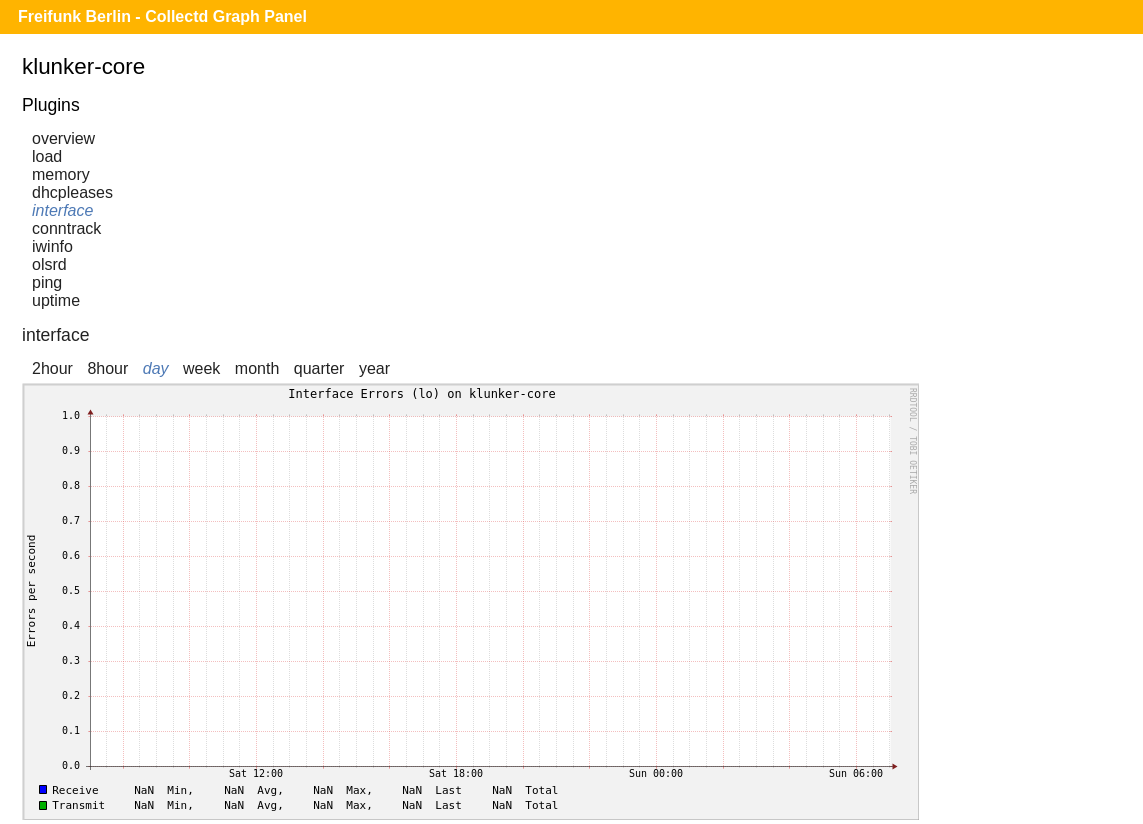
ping (47, 282)
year (374, 368)
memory (61, 174)
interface (62, 210)
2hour (52, 368)
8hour (107, 368)
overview (63, 138)
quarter (319, 368)
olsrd (49, 264)
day (156, 368)
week (201, 368)
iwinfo (52, 246)
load (47, 156)
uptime (56, 300)
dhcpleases (72, 192)
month (257, 368)
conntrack (66, 228)
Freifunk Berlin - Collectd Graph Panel (162, 16)
